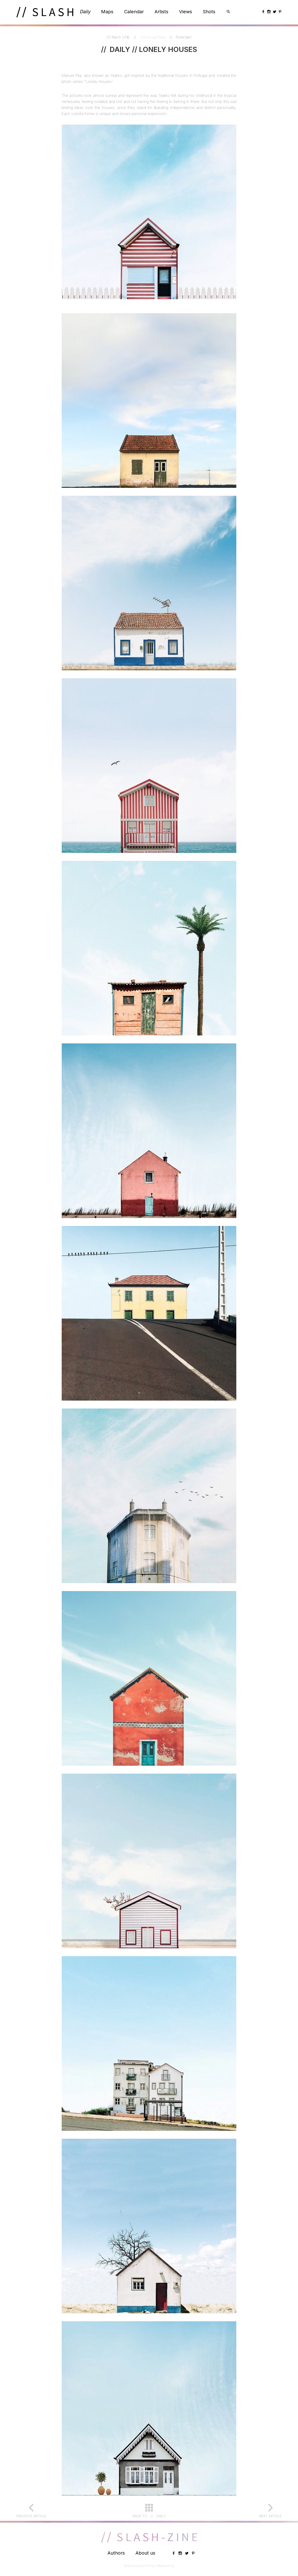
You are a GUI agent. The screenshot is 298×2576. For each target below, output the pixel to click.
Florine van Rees (153, 37)
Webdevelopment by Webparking (149, 2566)
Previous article (31, 2516)
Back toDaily (149, 2516)
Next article (270, 2516)
